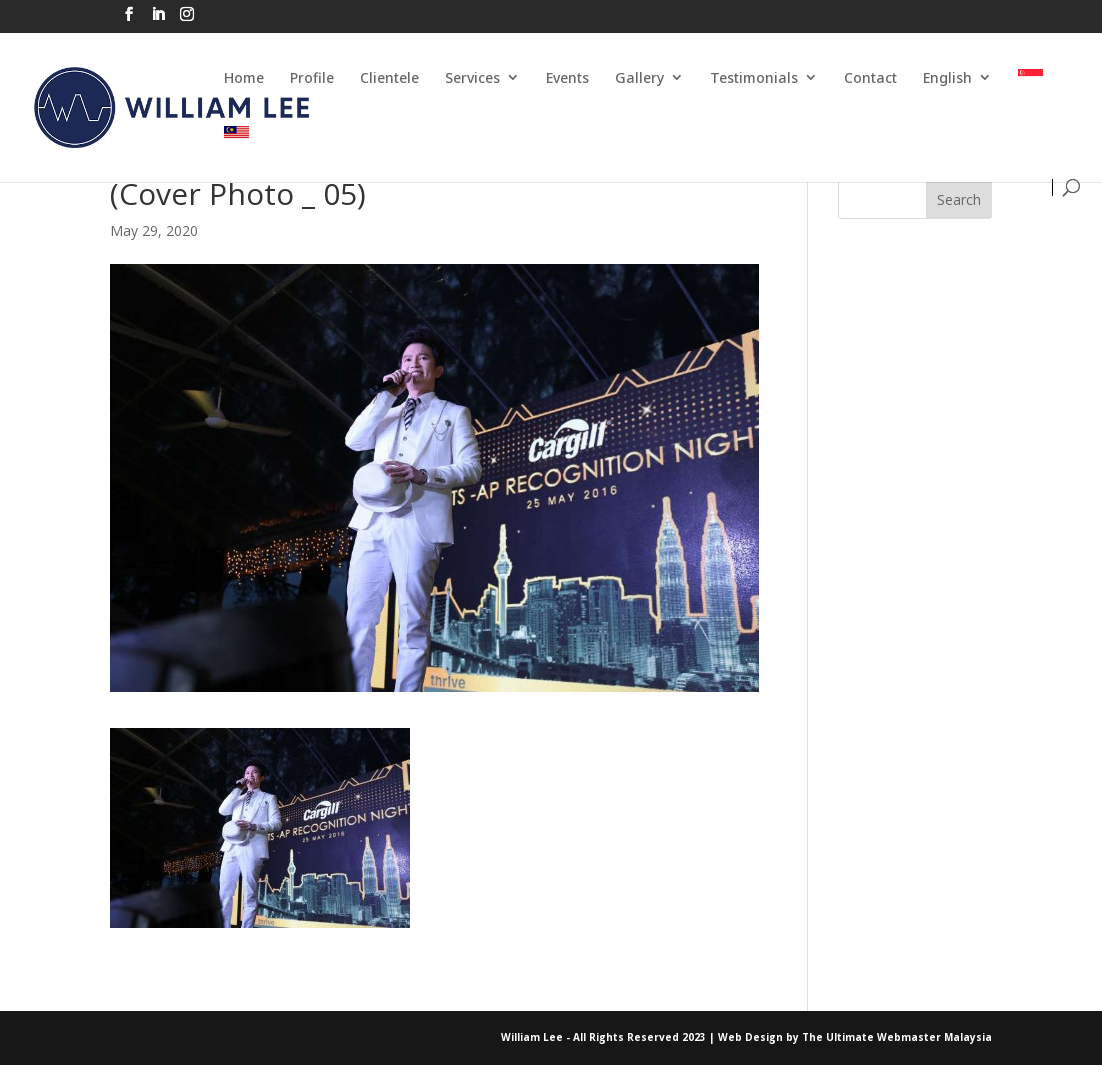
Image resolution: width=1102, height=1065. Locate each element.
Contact (870, 77)
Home (244, 77)
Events (567, 77)
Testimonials (754, 77)
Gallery (639, 77)
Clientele (389, 77)
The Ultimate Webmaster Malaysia (897, 1037)
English (947, 77)
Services (472, 77)
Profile (312, 77)
